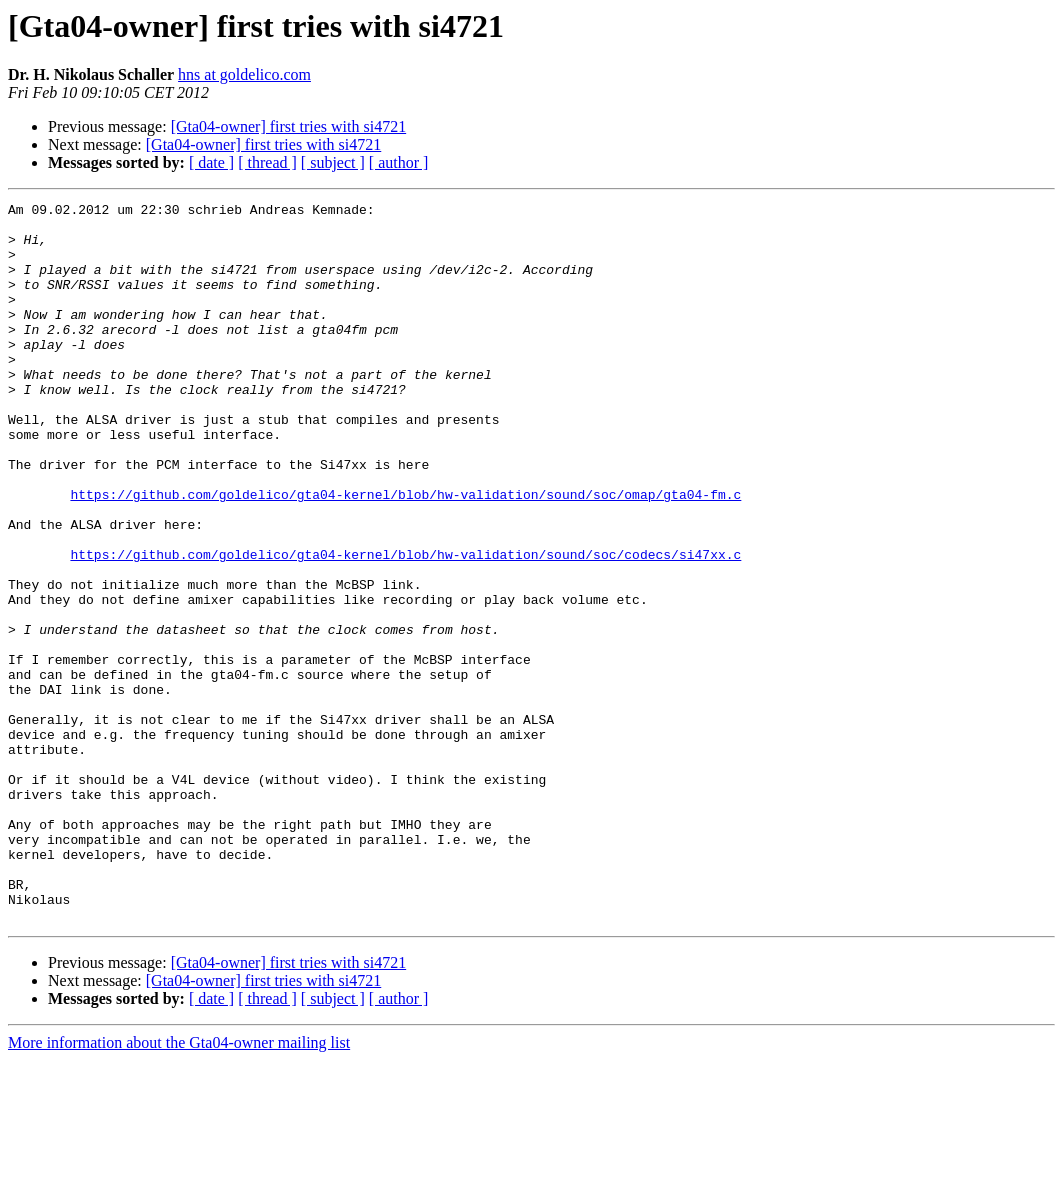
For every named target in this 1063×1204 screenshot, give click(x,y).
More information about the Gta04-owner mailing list (179, 1186)
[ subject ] (333, 162)
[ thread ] (267, 162)
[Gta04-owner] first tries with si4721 (289, 126)
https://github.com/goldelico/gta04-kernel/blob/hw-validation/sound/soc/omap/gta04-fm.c (405, 554)
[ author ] (399, 162)
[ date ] (211, 162)
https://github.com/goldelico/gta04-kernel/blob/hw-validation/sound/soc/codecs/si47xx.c (405, 626)
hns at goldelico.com (244, 74)
